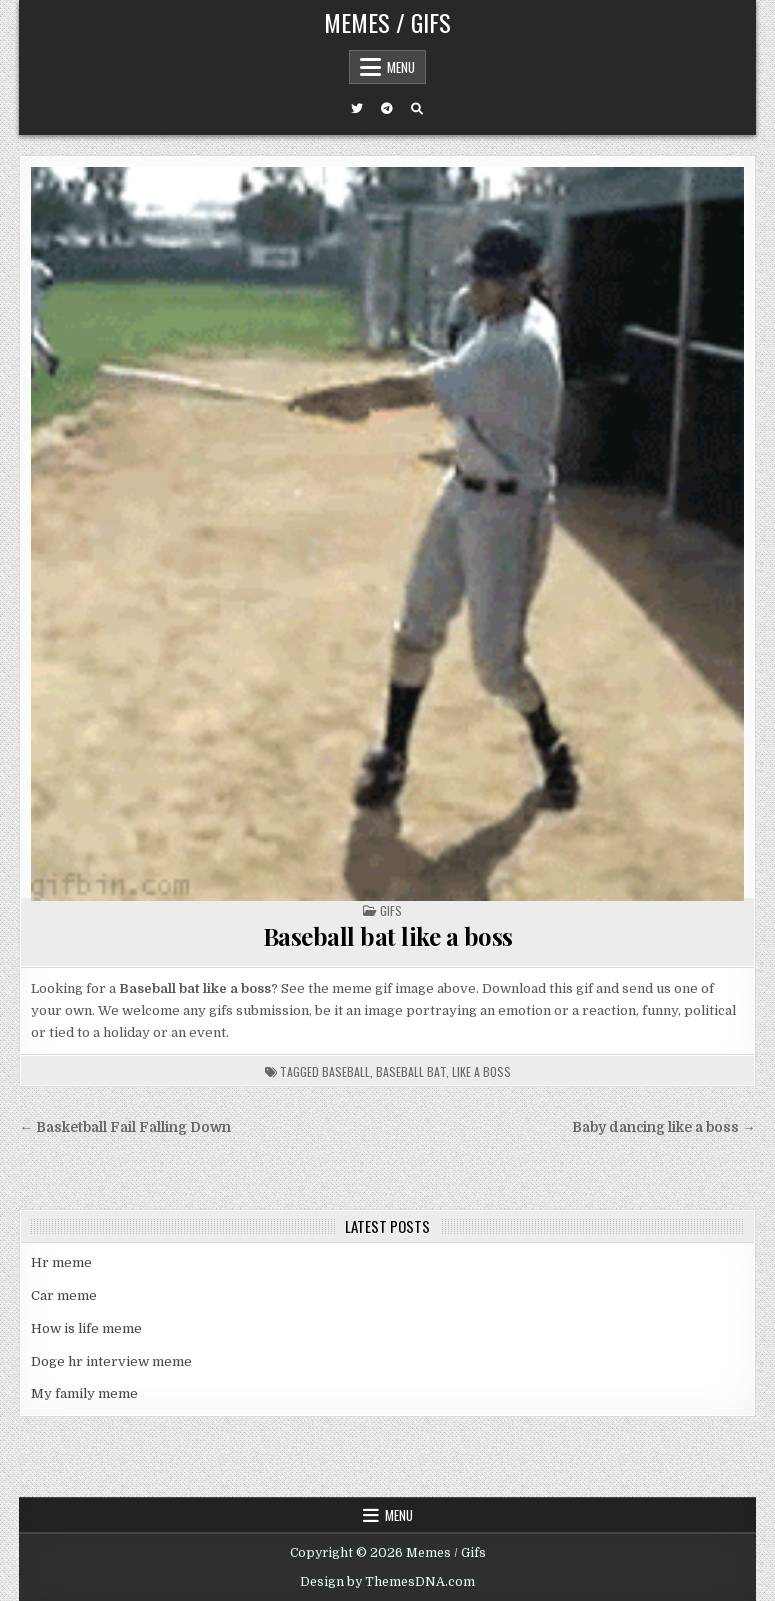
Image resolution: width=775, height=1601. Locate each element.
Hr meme (61, 1262)
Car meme (64, 1295)
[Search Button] (417, 109)
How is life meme (86, 1328)
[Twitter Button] (357, 109)
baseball (346, 1071)
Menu (401, 67)
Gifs (391, 910)
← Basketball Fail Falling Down (125, 1127)
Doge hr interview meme (111, 1361)
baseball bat (411, 1071)
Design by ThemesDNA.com (387, 1582)
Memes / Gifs (387, 22)
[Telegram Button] (387, 109)
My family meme (84, 1393)
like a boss (481, 1071)
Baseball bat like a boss (388, 936)
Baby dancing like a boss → (664, 1127)
